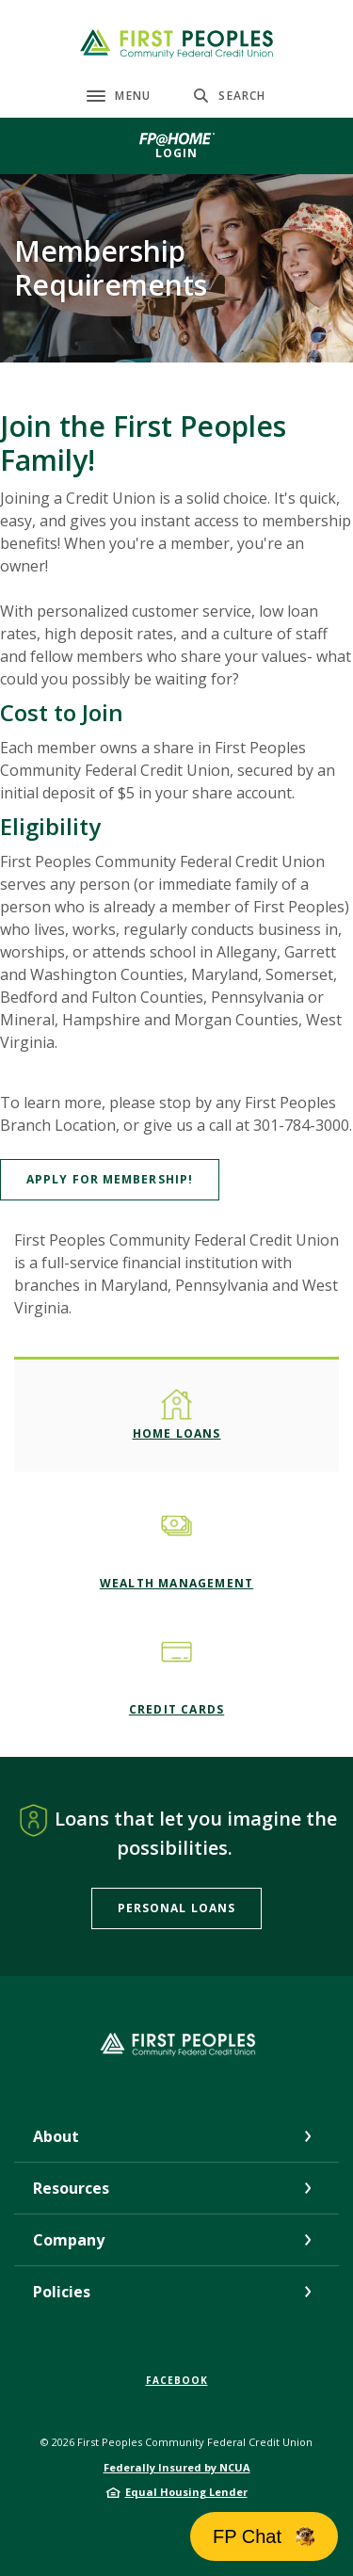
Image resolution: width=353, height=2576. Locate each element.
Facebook (177, 2380)
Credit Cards (176, 1709)
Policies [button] (61, 2291)
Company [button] (68, 2240)
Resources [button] (71, 2188)
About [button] (56, 2136)
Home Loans (177, 1433)
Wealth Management (176, 1583)
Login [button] (177, 153)
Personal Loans (176, 1908)
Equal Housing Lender (186, 2492)
